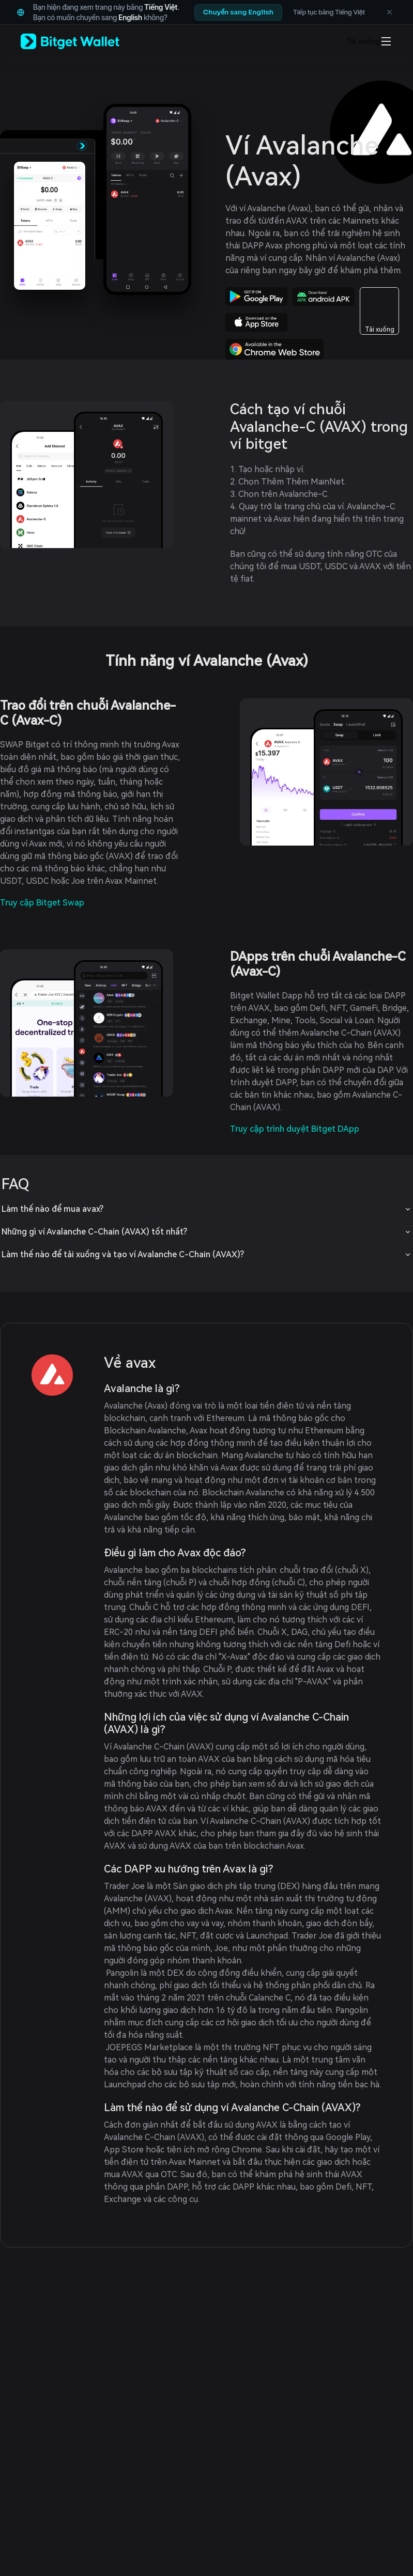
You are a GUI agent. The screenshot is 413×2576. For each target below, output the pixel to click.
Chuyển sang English (238, 12)
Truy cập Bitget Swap (42, 903)
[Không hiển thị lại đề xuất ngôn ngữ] (389, 12)
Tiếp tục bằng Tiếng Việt (329, 12)
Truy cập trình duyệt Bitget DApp (294, 1129)
